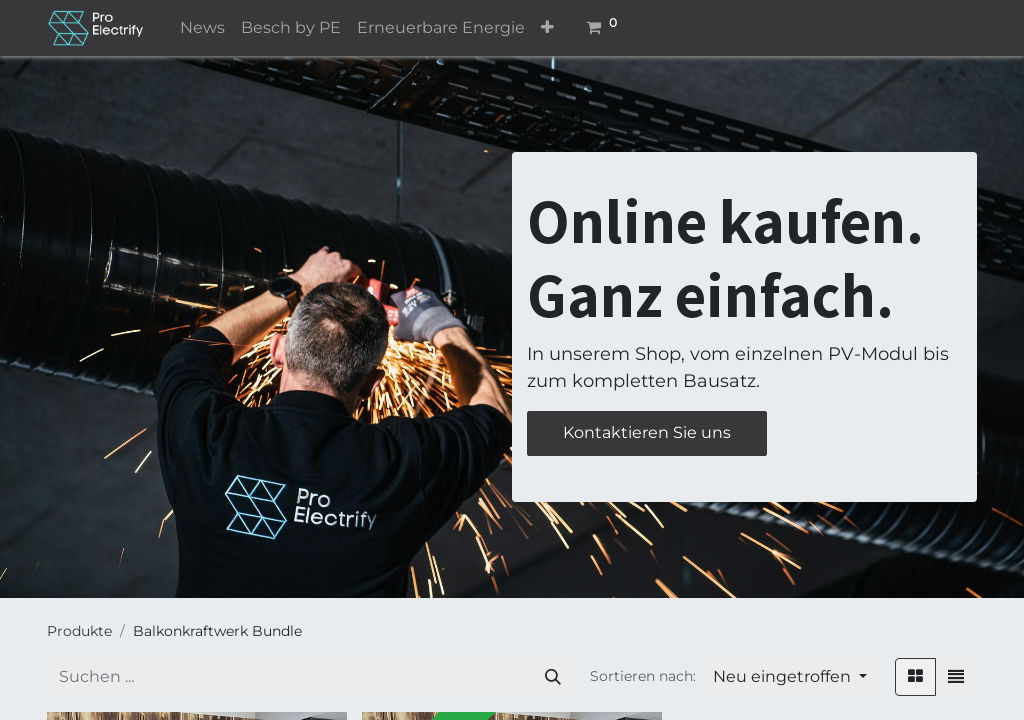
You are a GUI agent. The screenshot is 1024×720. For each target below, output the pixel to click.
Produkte (79, 631)
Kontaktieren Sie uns (647, 432)
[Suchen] (553, 677)
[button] (547, 28)
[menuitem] (202, 28)
